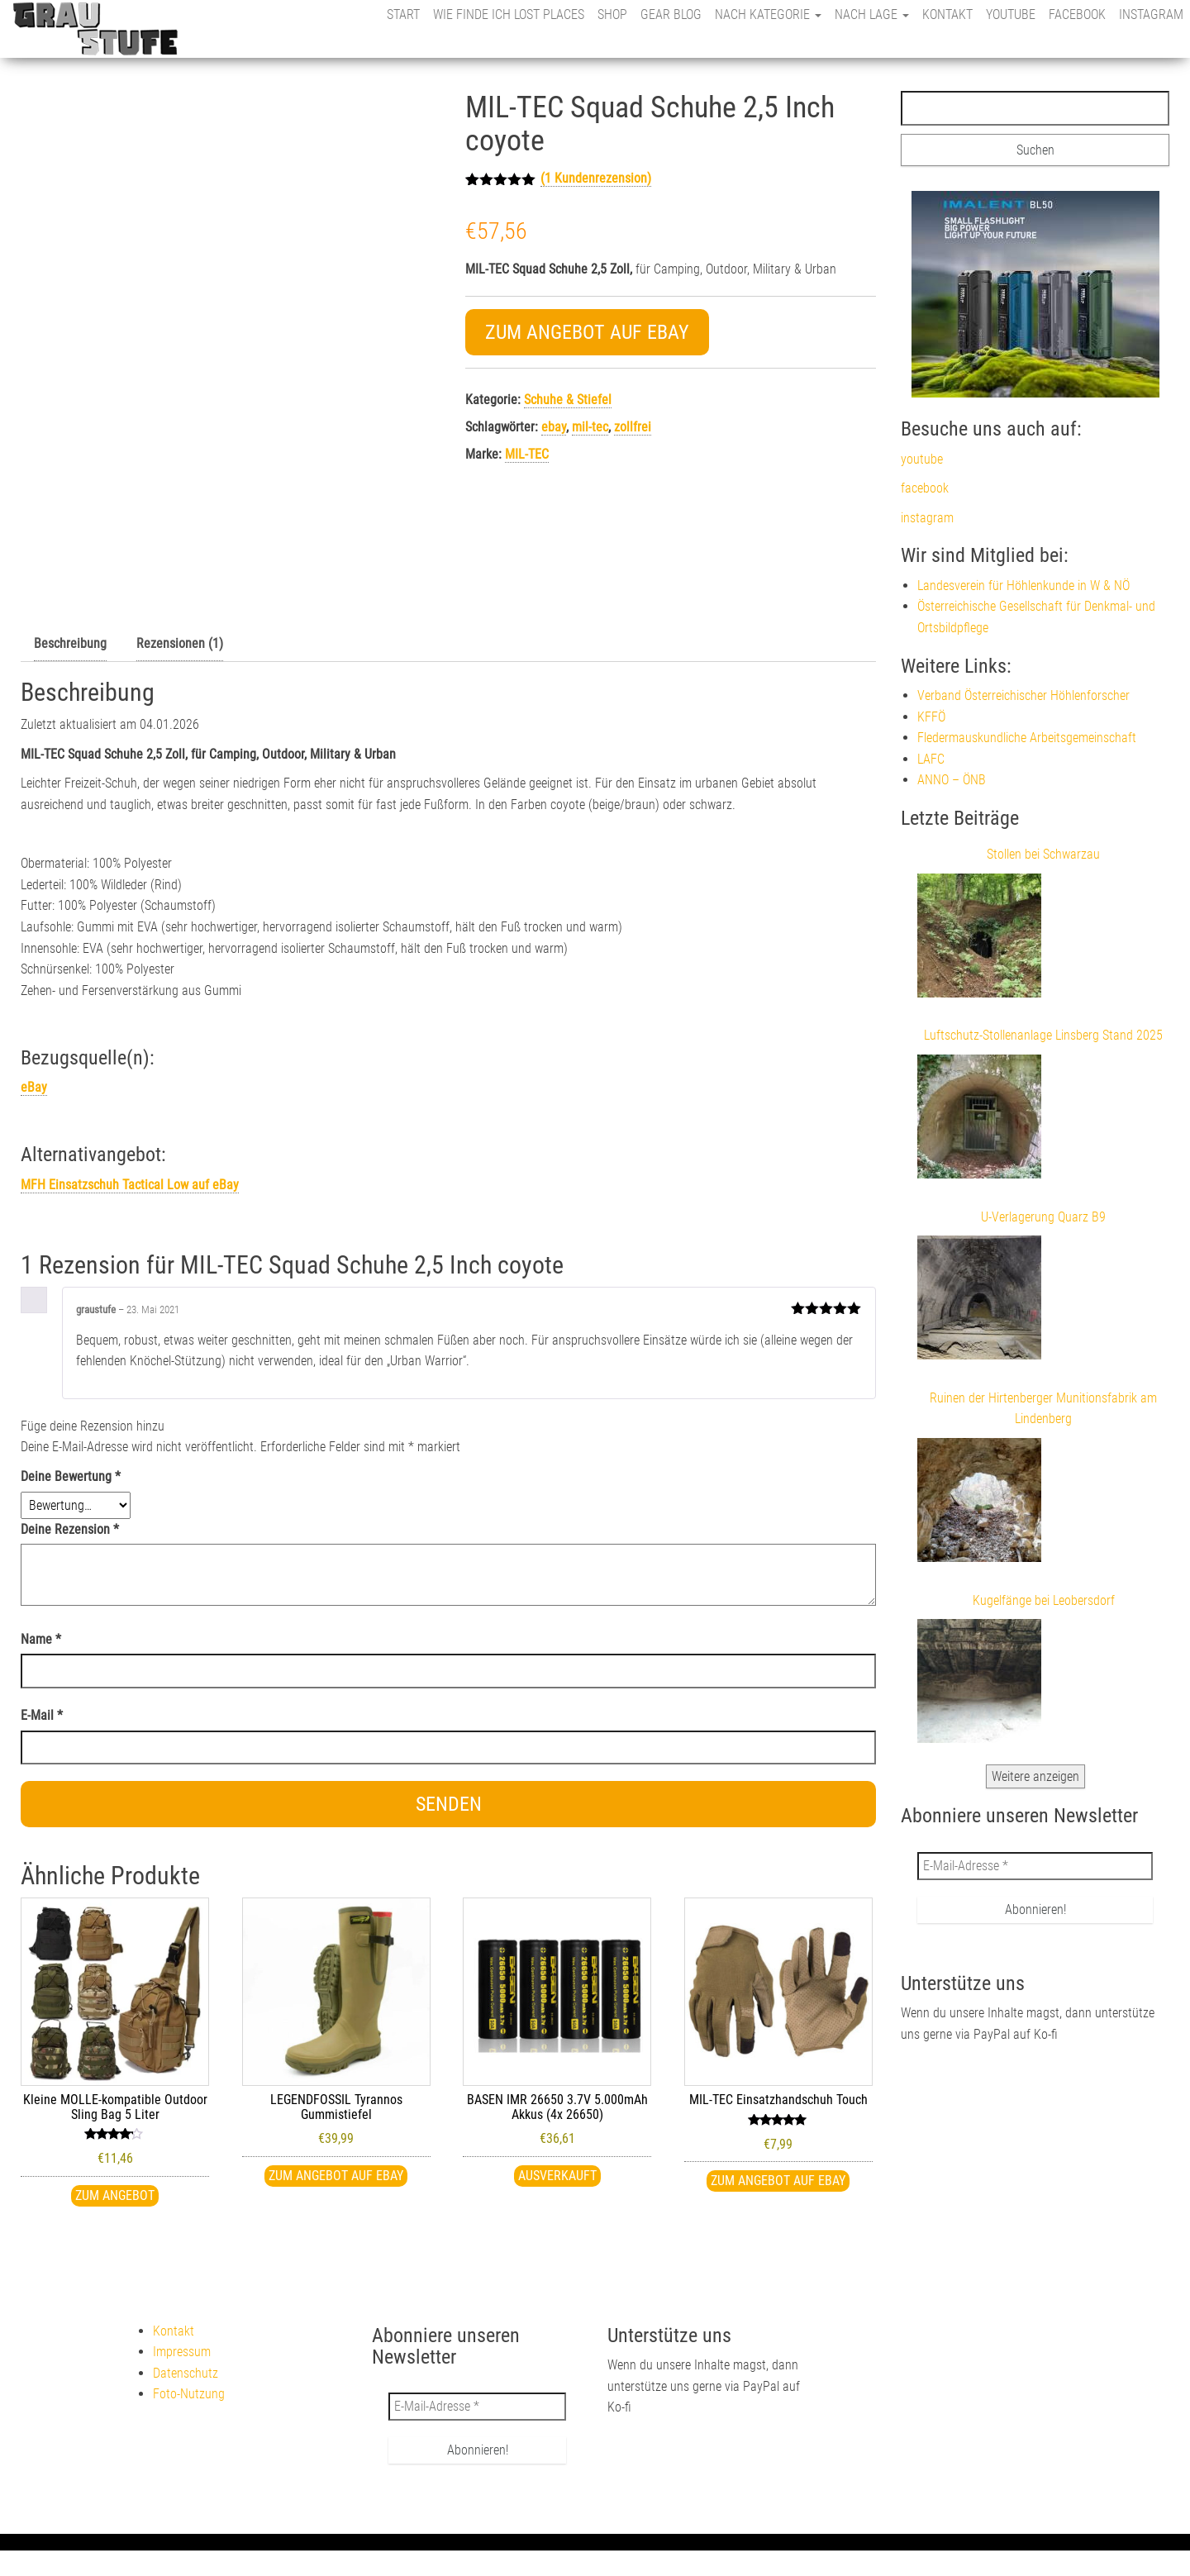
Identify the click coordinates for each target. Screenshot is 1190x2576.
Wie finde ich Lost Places (508, 14)
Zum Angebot (115, 2195)
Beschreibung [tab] (70, 643)
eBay (34, 1087)
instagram (1151, 14)
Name (41, 1639)
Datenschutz (185, 2373)
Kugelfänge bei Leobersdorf (1044, 1600)
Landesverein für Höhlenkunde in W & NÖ (1023, 585)
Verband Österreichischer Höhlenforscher (1023, 695)
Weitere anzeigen (1035, 1776)
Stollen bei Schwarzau (1043, 854)
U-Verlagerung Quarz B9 (1043, 1217)
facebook (1077, 14)
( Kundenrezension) (595, 178)
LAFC (931, 759)
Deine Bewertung (71, 1476)
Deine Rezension (70, 1529)
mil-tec (590, 427)
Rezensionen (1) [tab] (179, 643)
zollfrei (632, 427)
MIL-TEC (527, 454)
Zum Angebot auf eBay (587, 332)
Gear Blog (671, 14)
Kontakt (947, 14)
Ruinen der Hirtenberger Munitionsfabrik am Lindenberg (1043, 1408)
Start (403, 14)
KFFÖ (931, 717)
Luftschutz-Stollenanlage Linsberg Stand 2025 (1043, 1035)
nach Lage (872, 14)
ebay (553, 427)
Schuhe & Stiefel (568, 399)
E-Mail (42, 1715)
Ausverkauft (557, 2175)
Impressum (182, 2351)
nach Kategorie (768, 14)
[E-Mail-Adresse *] (1035, 1866)
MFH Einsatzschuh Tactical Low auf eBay (130, 1185)
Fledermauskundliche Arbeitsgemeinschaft (1026, 737)
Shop (612, 14)
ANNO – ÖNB (951, 780)
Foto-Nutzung (189, 2394)
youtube (1010, 14)
